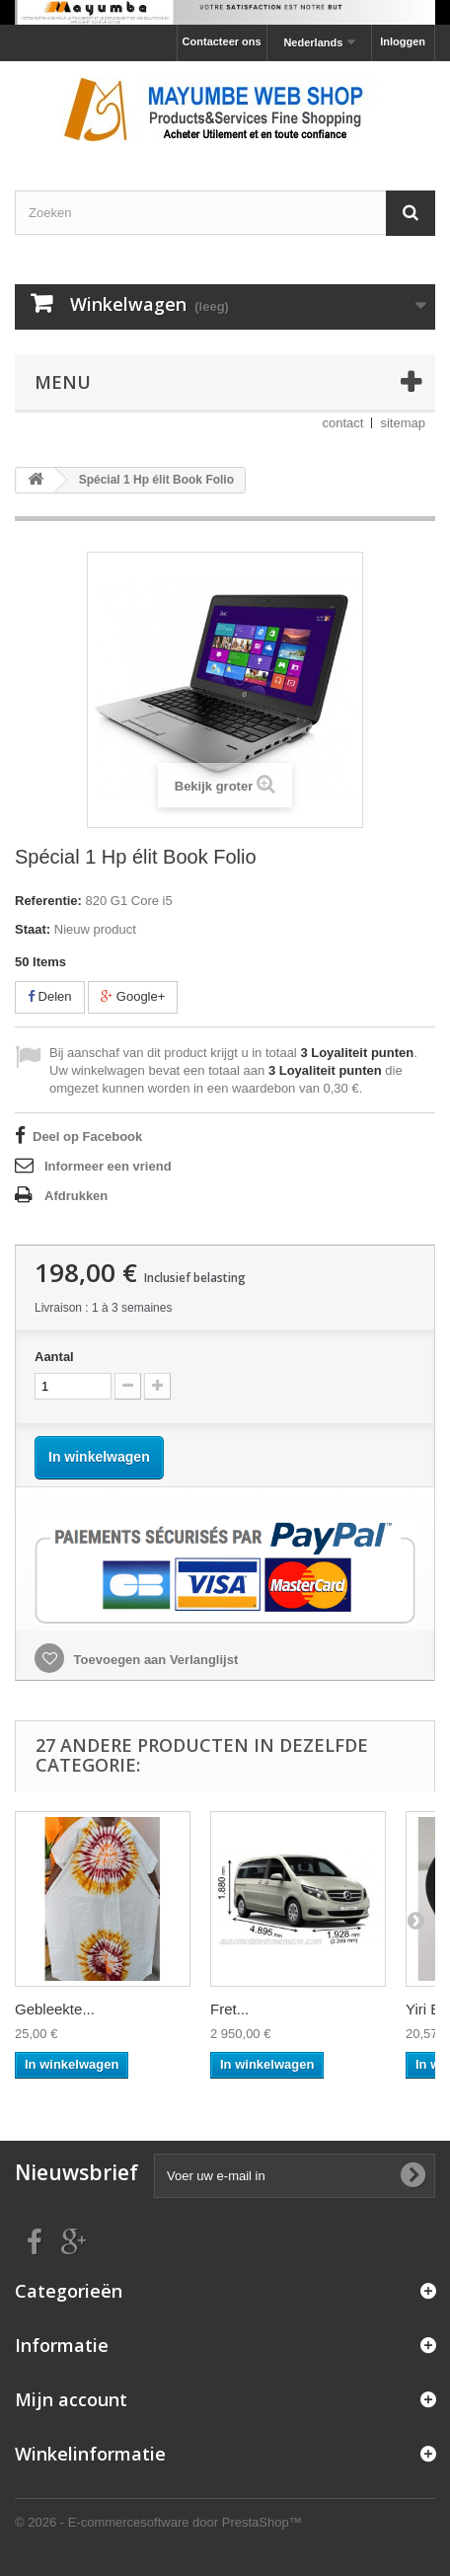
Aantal (54, 1356)
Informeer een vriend (108, 1166)
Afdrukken (76, 1195)
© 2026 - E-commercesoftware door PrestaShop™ (158, 2522)
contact (343, 423)
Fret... (229, 2009)
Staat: (32, 929)
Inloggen (402, 41)
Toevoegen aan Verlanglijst (154, 1659)
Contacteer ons (222, 41)
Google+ (133, 996)
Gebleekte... (55, 2009)
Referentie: (48, 900)
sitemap (402, 423)
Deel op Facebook (87, 1136)
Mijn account (71, 2399)
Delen (50, 996)
